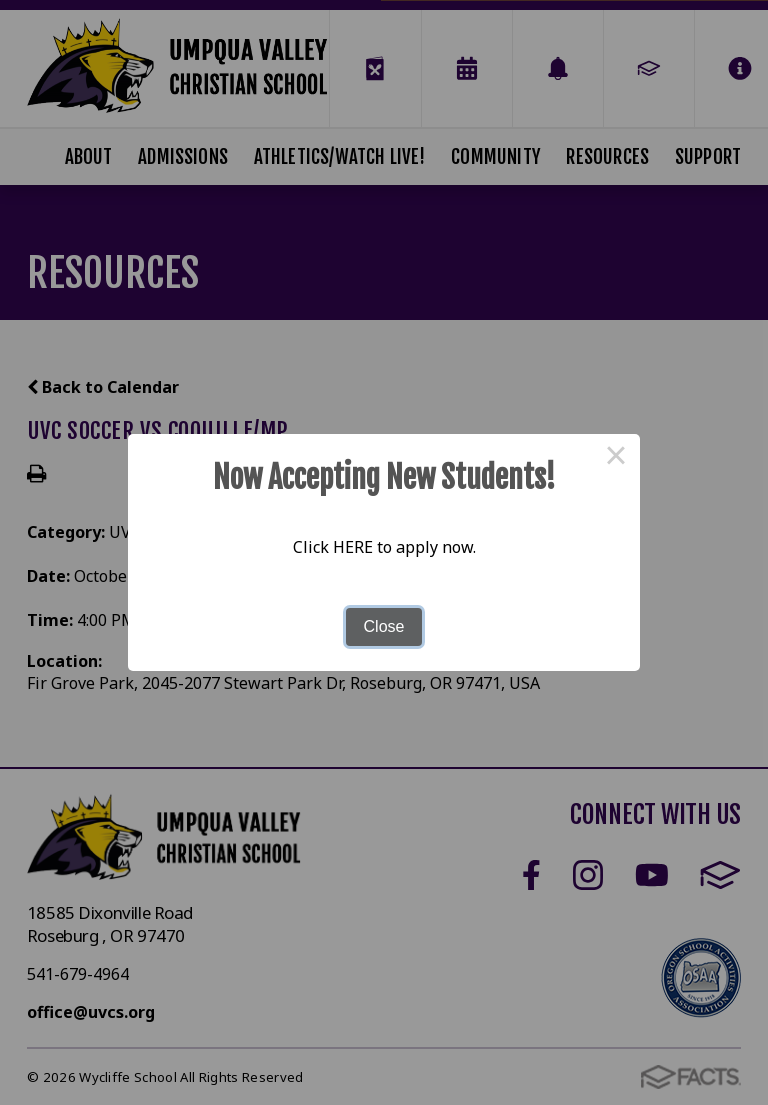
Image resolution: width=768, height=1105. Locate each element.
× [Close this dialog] (616, 458)
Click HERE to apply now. (384, 547)
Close (384, 626)
